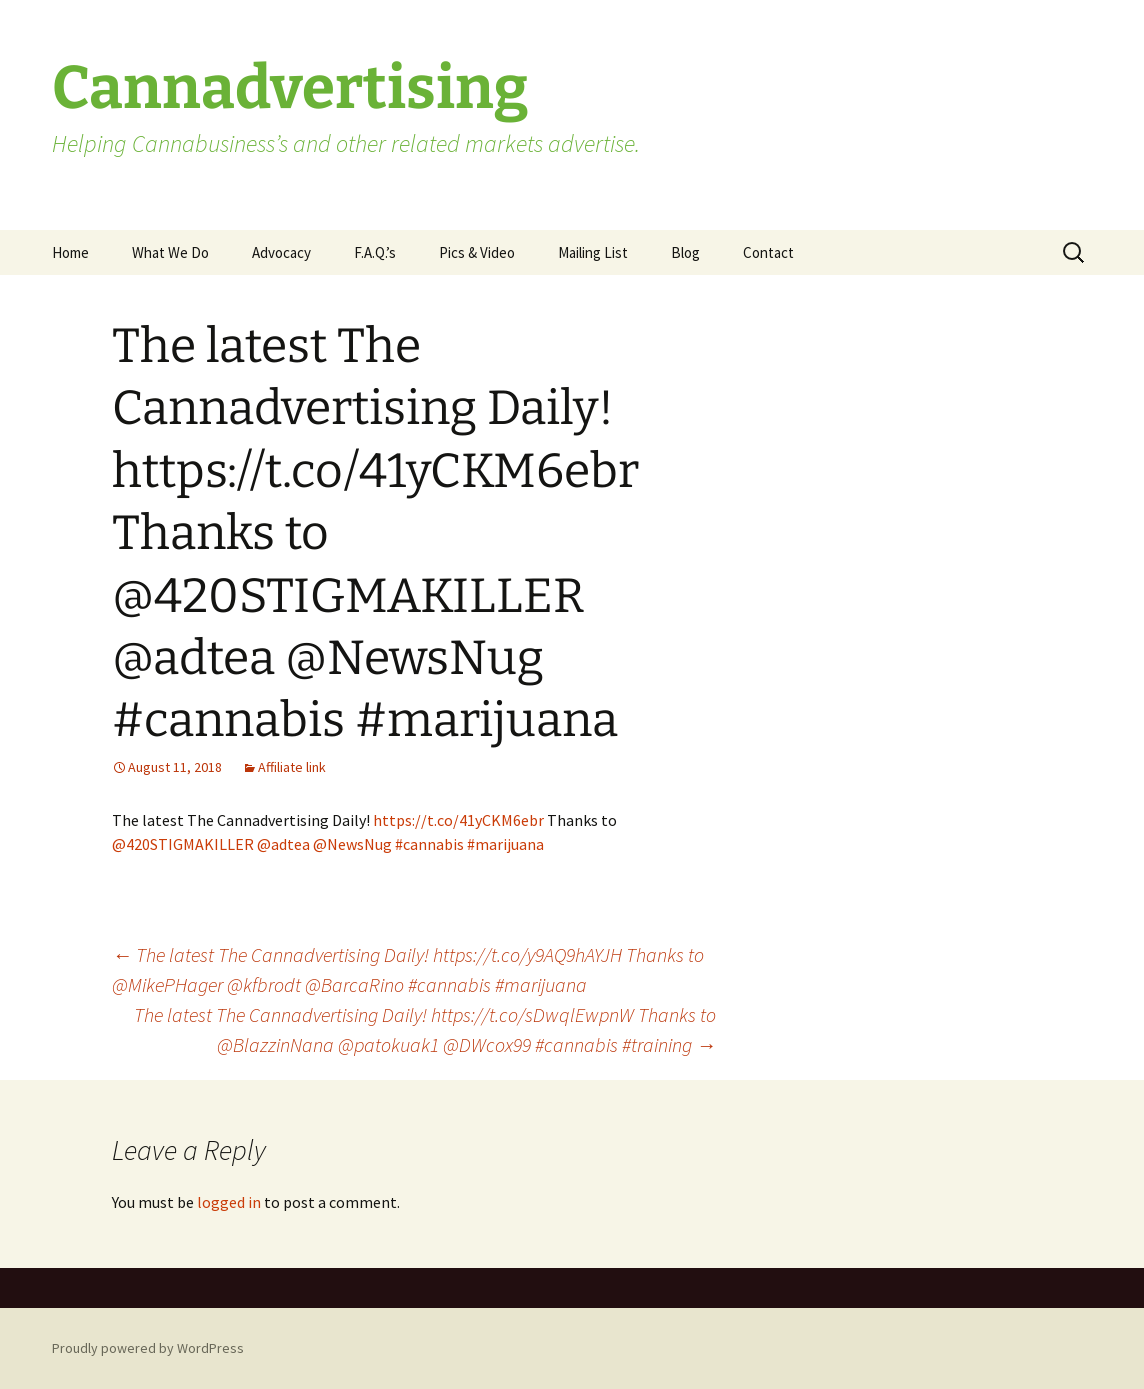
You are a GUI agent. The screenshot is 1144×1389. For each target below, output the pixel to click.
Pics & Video (477, 252)
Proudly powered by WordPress (148, 1348)
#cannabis (429, 844)
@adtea (283, 844)
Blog (685, 252)
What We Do (170, 252)
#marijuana (505, 844)
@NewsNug (352, 844)
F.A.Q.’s (375, 252)
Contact (768, 252)
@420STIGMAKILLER (183, 844)
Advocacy (281, 252)
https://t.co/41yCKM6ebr (458, 820)
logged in (229, 1202)
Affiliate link (292, 767)
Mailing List (593, 252)
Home (70, 252)
